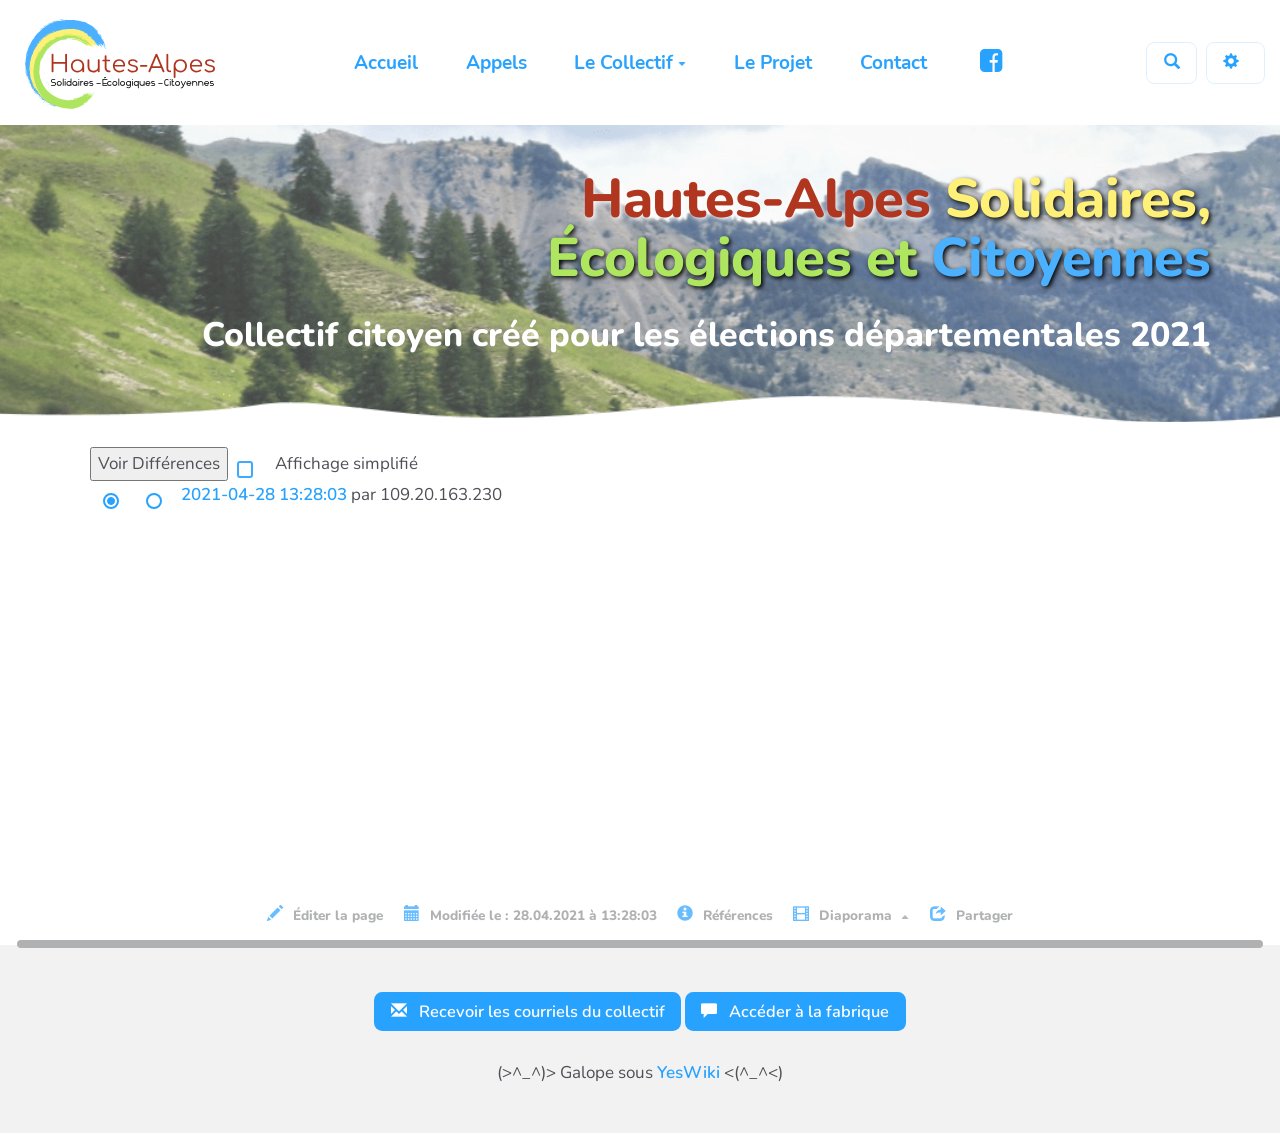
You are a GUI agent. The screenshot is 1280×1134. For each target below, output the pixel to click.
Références (725, 915)
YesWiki (688, 1073)
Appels (494, 63)
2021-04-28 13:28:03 (264, 494)
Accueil (384, 63)
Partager (971, 915)
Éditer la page (325, 915)
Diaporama (851, 915)
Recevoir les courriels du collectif (525, 1011)
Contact (890, 63)
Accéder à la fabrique (799, 1011)
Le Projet (771, 63)
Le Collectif (628, 63)
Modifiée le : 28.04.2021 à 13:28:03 (530, 915)
